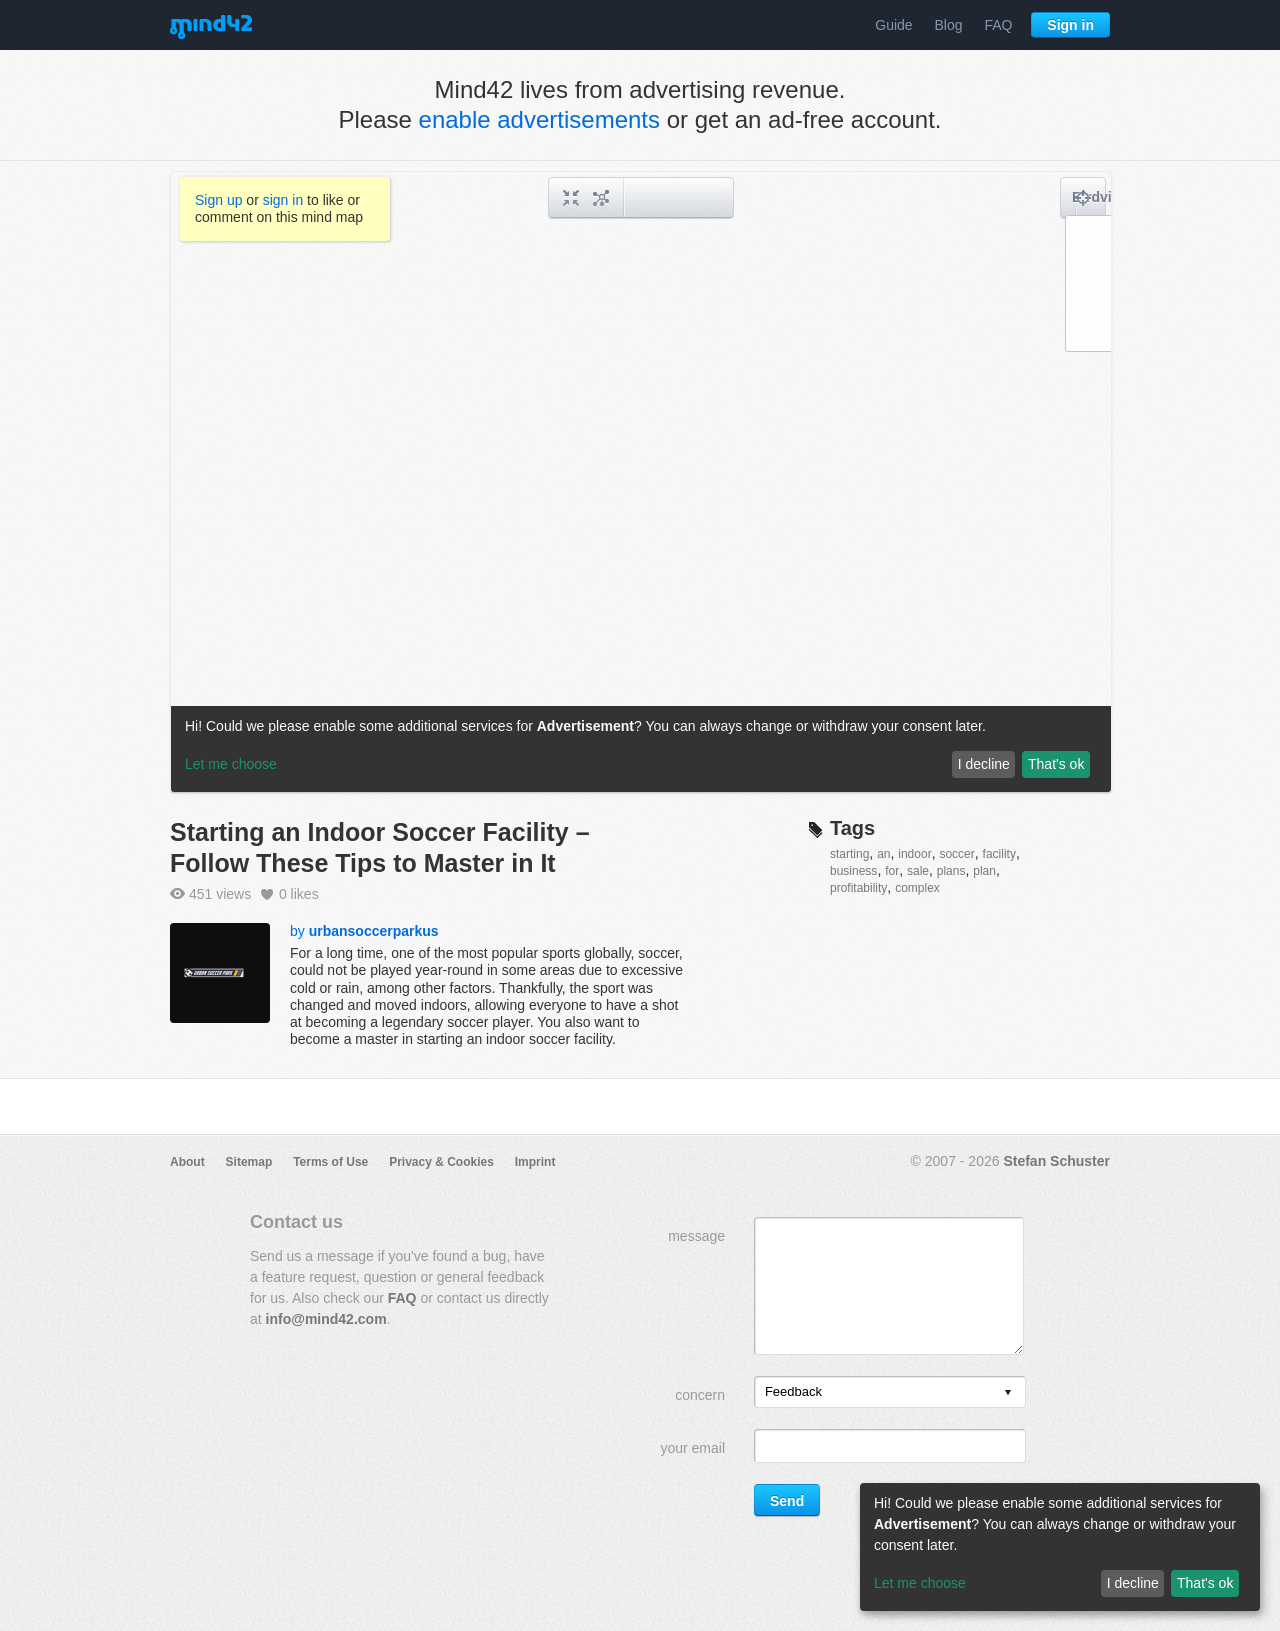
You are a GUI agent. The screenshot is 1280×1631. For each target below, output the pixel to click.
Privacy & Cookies (441, 1162)
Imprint (535, 1162)
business (853, 871)
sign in (283, 200)
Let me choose (920, 1583)
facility (999, 854)
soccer (956, 854)
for (892, 871)
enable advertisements (539, 119)
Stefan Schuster (1056, 1161)
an (883, 854)
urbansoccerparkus (374, 931)
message (696, 1236)
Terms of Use (330, 1162)
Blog (949, 25)
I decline (1133, 1583)
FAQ (998, 25)
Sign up (218, 200)
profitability (858, 888)
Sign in (1070, 25)
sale (918, 871)
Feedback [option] (793, 1391)
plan (984, 871)
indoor (914, 854)
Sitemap (249, 1162)
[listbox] (890, 1392)
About (187, 1162)
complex (917, 888)
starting (849, 854)
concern (700, 1395)
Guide (893, 25)
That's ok (1205, 1583)
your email (692, 1448)
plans (951, 871)
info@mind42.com (326, 1319)
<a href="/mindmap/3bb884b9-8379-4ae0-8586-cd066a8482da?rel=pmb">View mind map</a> (641, 482)
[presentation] (1008, 1393)
